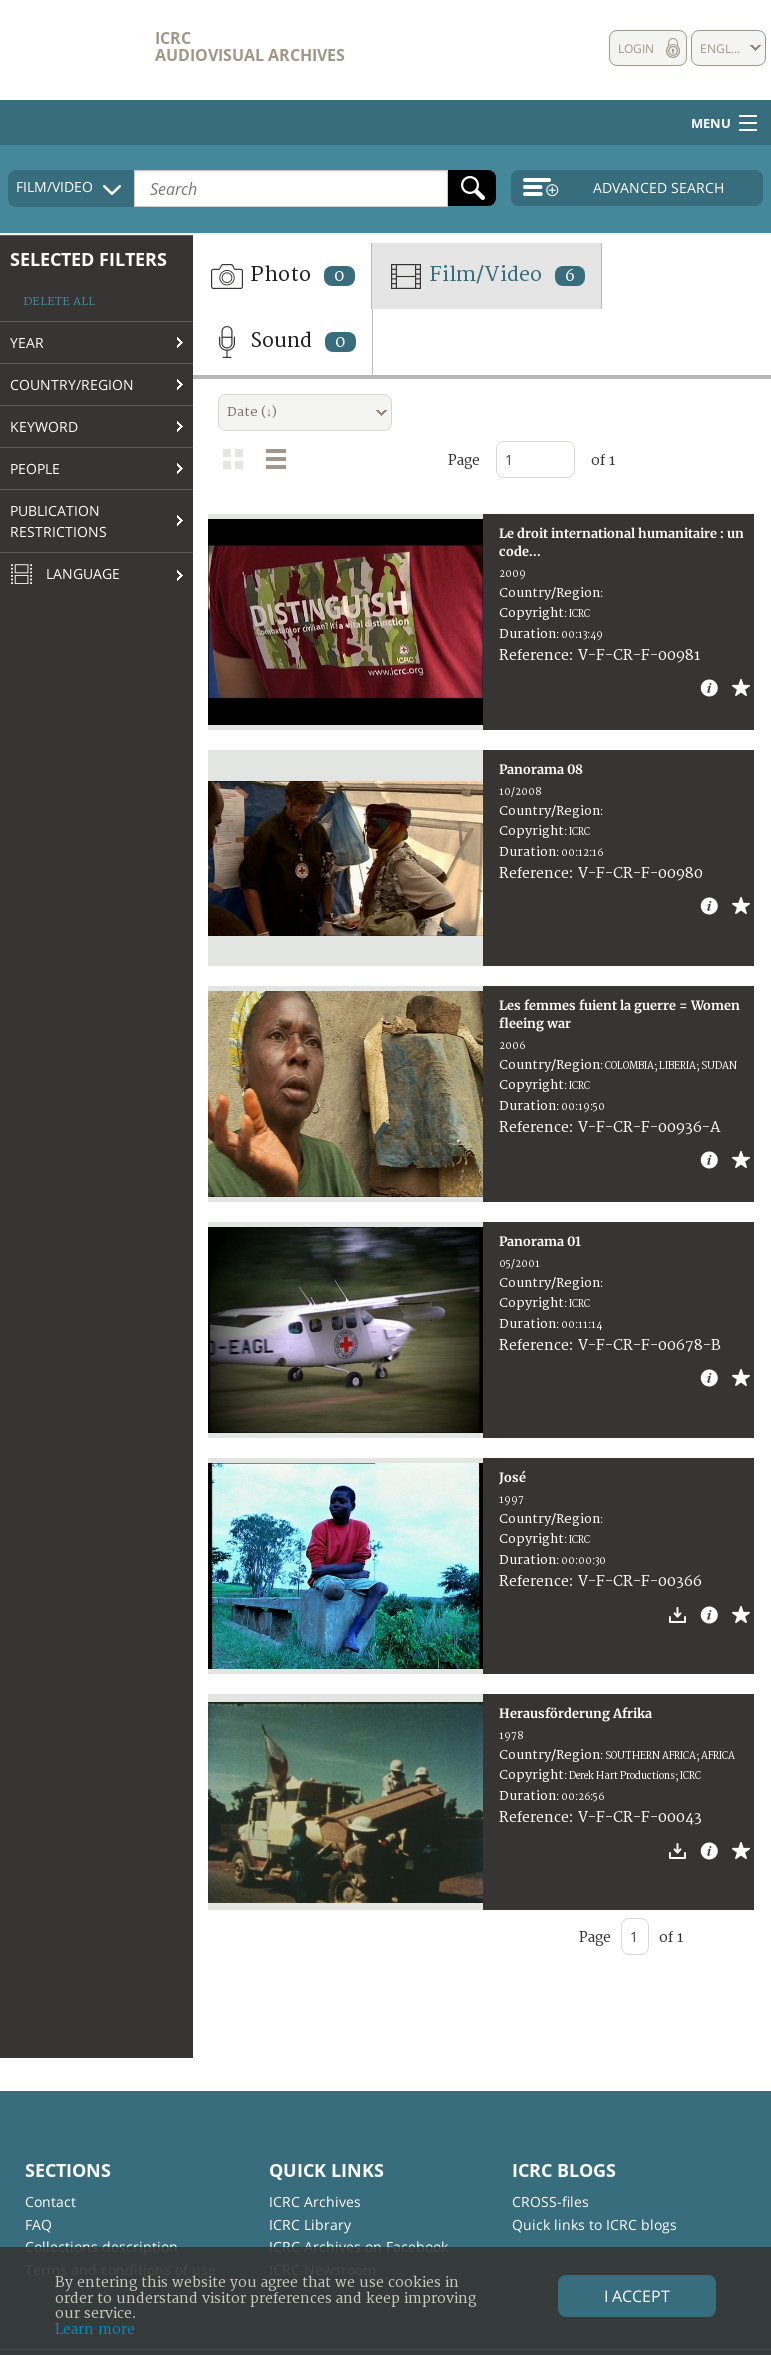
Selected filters (88, 259)
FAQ (38, 2224)
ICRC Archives (315, 2201)
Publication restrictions (58, 521)
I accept (637, 2296)
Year (27, 342)
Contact (50, 2201)
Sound (282, 342)
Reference (534, 655)
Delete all (59, 301)
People (35, 468)
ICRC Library (310, 2224)
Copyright (531, 613)
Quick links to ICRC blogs (594, 2224)
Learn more (95, 2329)
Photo (282, 276)
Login (636, 48)
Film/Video (486, 276)
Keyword (44, 426)
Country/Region (72, 384)
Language (65, 575)
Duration (527, 634)
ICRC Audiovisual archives (250, 46)
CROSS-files (550, 2201)
